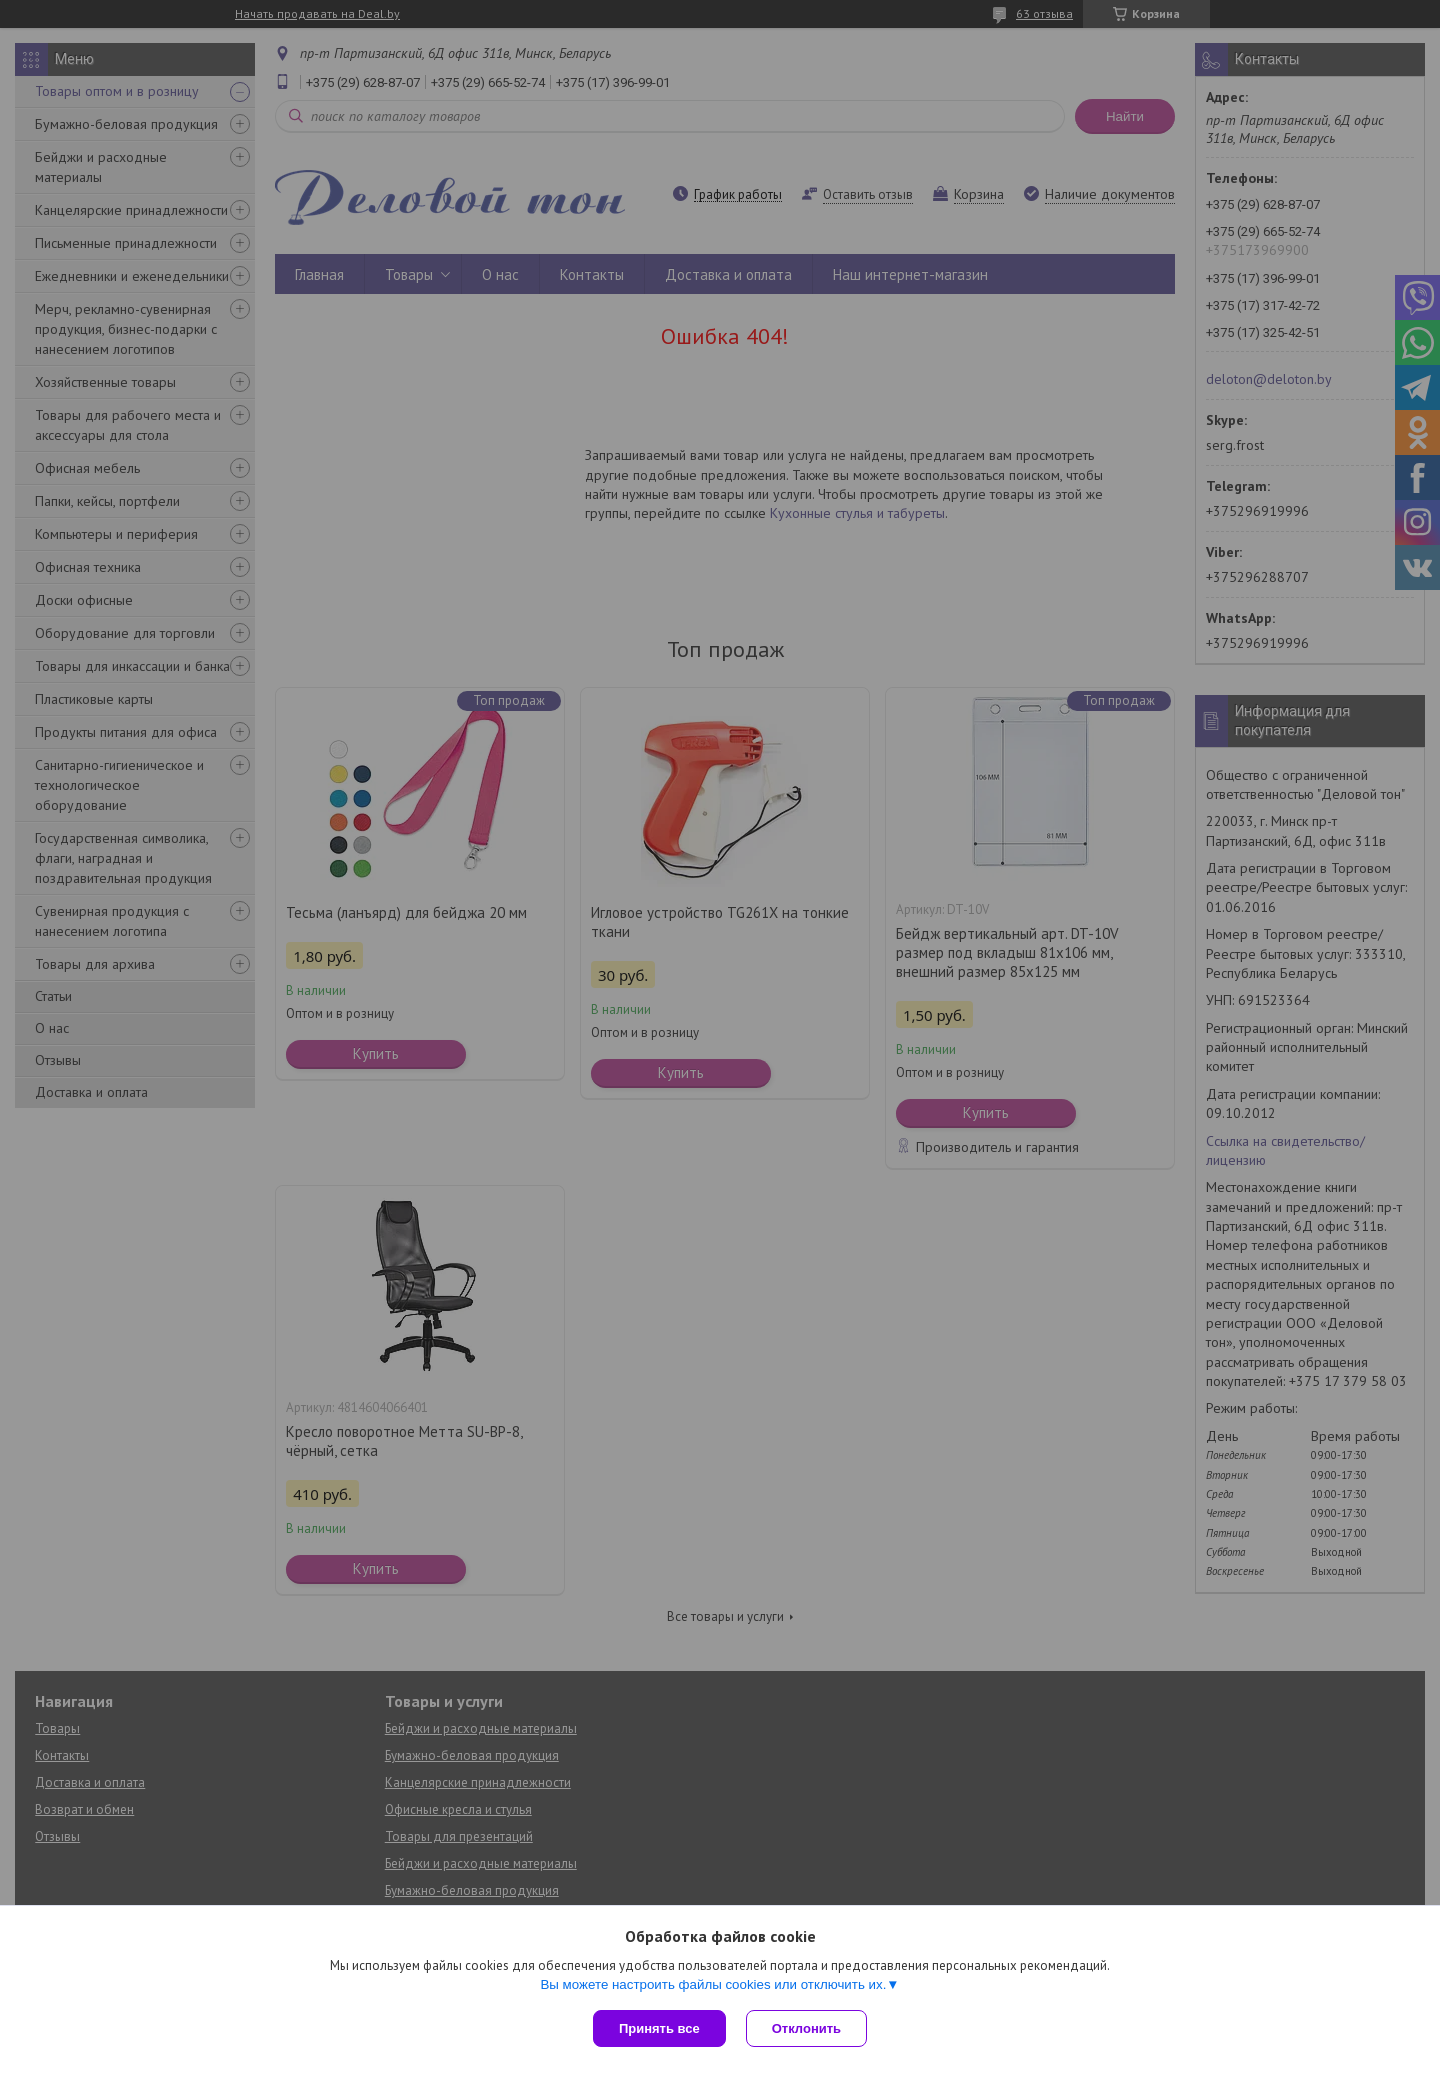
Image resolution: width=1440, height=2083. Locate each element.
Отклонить (806, 2028)
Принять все (659, 2028)
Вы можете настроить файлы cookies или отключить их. (713, 1984)
